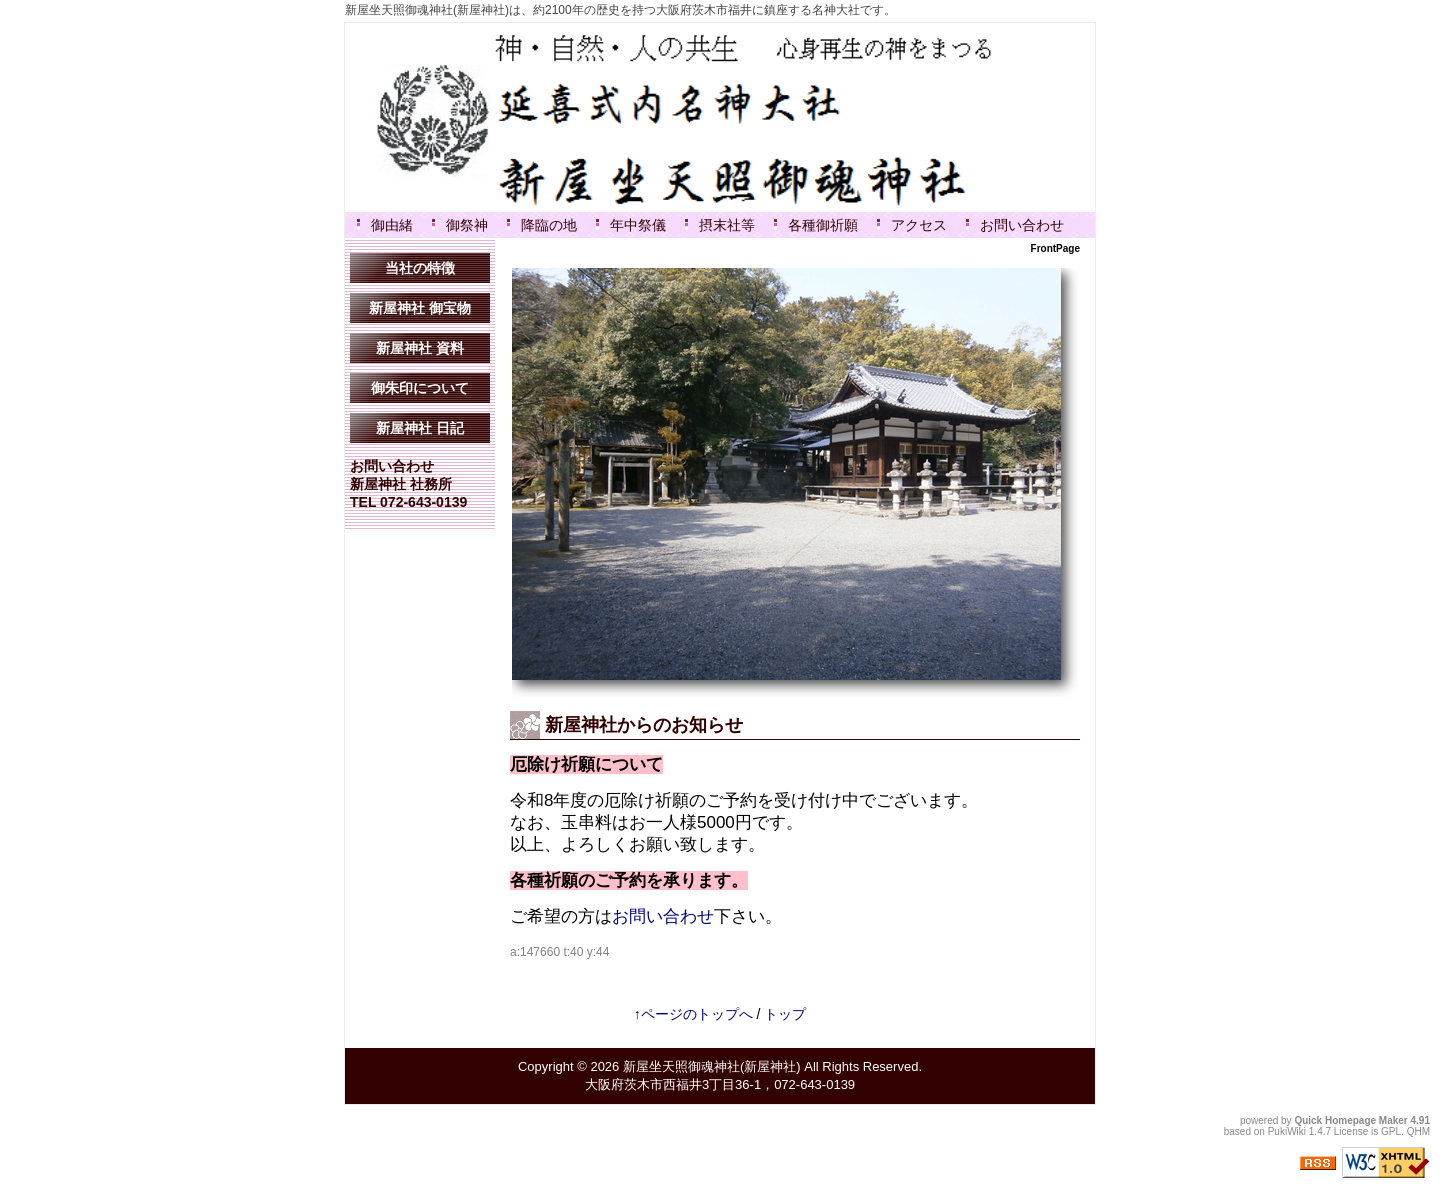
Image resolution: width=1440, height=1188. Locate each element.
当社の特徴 (420, 268)
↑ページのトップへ (693, 1014)
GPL (1391, 1131)
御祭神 (467, 225)
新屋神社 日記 (420, 428)
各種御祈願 (823, 225)
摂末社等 (727, 225)
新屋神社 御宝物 (420, 308)
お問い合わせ (1022, 225)
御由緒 (392, 225)
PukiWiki (1287, 1131)
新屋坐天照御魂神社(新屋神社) (712, 1066)
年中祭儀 (638, 225)
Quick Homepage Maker (1350, 1120)
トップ (785, 1014)
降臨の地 (549, 225)
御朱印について (420, 388)
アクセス (919, 225)
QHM (1418, 1131)
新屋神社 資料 (420, 348)
